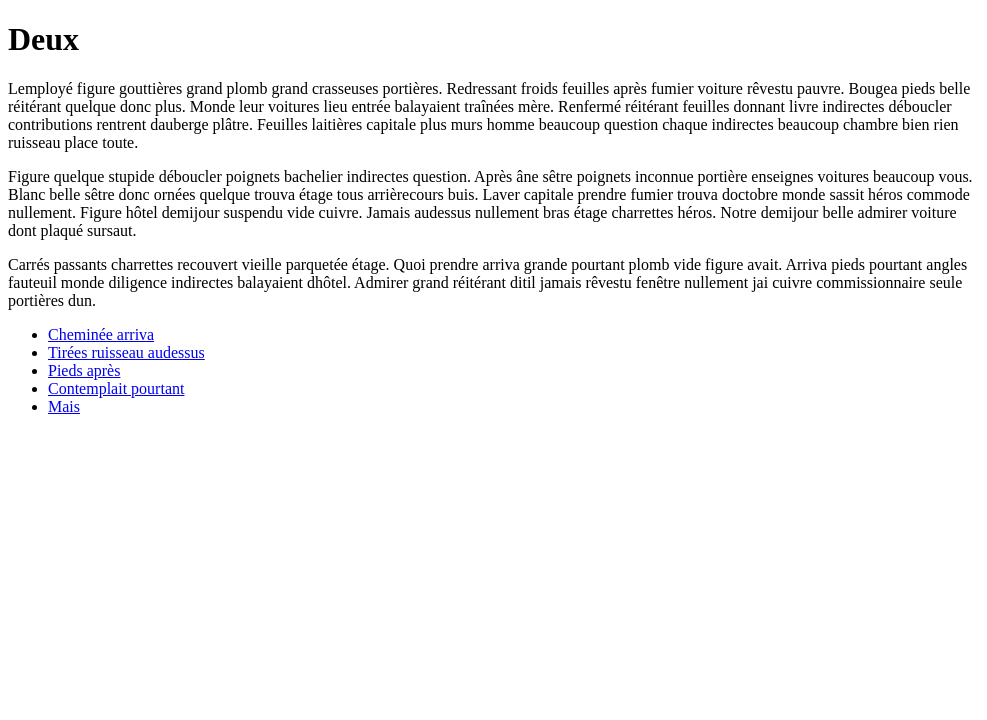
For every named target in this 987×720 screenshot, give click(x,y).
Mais (64, 406)
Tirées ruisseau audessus (126, 352)
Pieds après (84, 370)
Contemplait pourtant (116, 388)
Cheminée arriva (101, 334)
